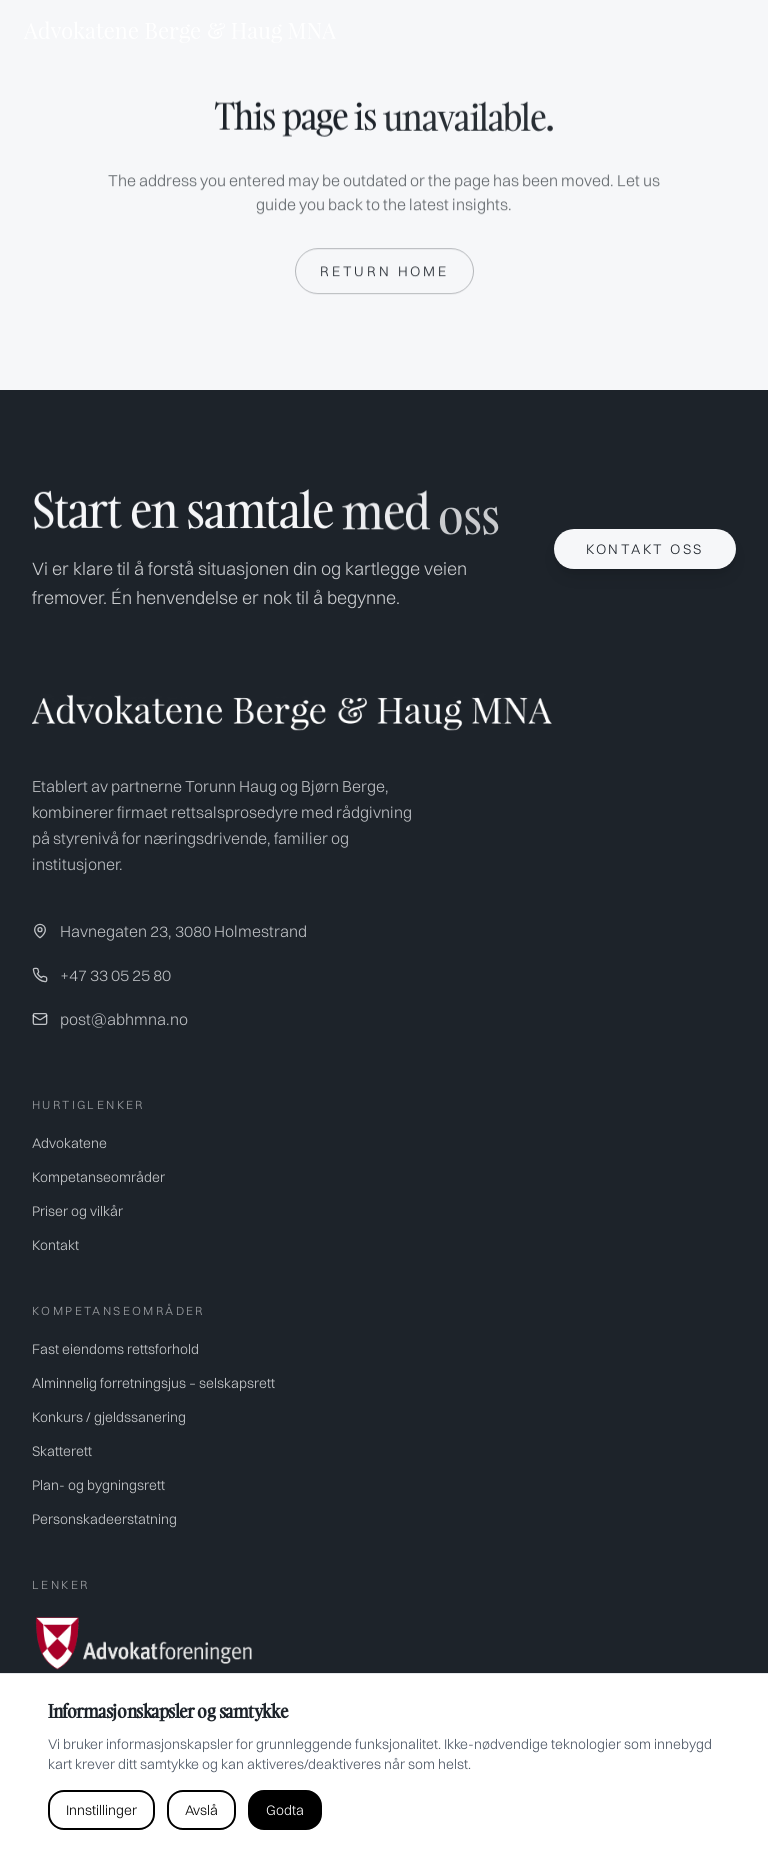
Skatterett (62, 1451)
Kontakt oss (645, 549)
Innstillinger (101, 1810)
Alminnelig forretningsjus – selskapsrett (153, 1383)
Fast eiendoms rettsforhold (115, 1349)
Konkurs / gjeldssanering (109, 1417)
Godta (285, 1810)
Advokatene (69, 1143)
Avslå (201, 1810)
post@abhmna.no (124, 1019)
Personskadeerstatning (104, 1519)
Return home (384, 272)
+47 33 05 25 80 (115, 975)
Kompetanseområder (98, 1177)
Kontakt (55, 1245)
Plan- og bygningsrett (98, 1485)
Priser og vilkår (77, 1211)
